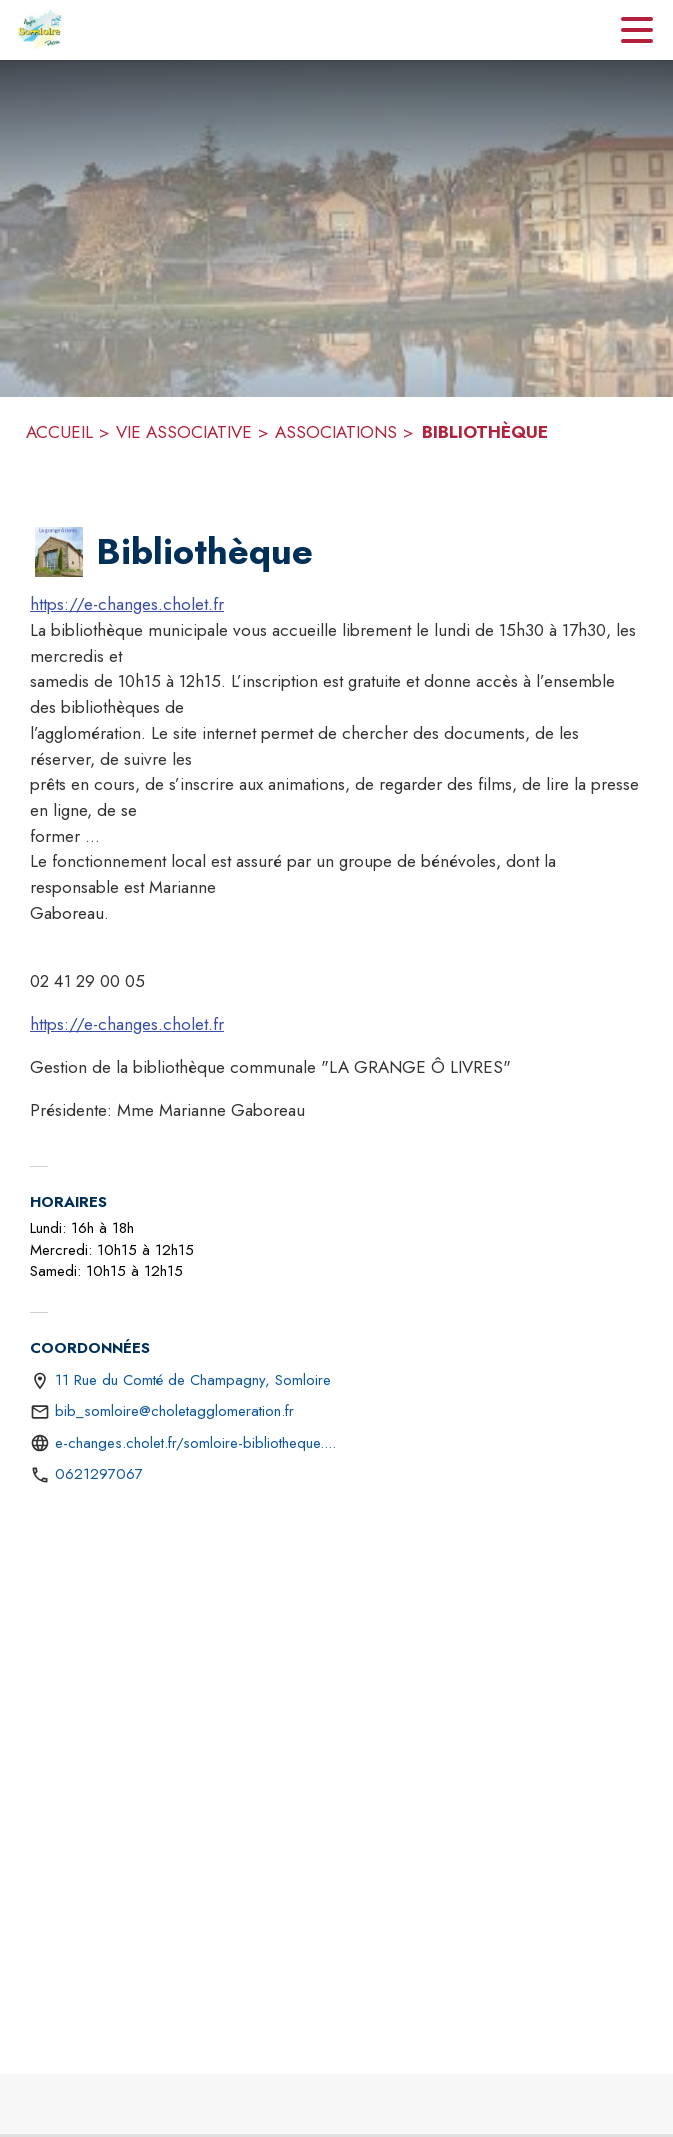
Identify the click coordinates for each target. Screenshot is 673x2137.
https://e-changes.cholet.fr (127, 604)
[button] (59, 552)
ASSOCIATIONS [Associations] (336, 432)
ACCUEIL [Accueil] (59, 432)
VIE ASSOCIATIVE (184, 432)
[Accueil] (41, 30)
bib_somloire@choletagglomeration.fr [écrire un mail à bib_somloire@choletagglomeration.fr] (174, 1411)
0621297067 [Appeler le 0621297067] (99, 1474)
